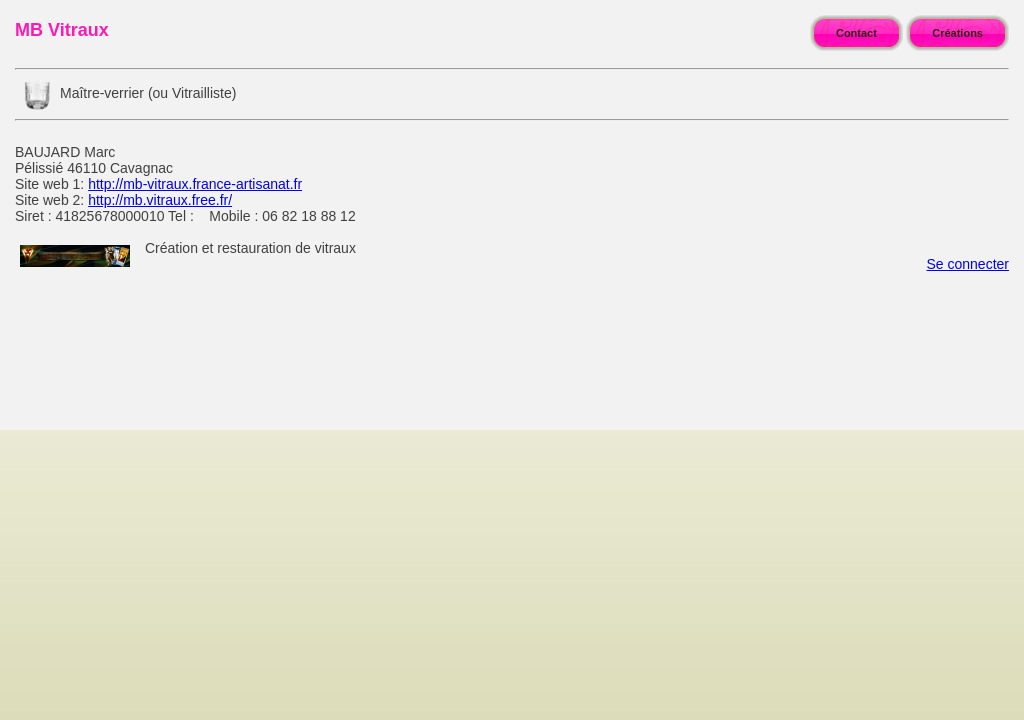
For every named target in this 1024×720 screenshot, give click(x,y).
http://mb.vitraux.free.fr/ (160, 200)
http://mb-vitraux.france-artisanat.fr (195, 184)
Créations (957, 33)
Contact (856, 33)
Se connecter (968, 264)
